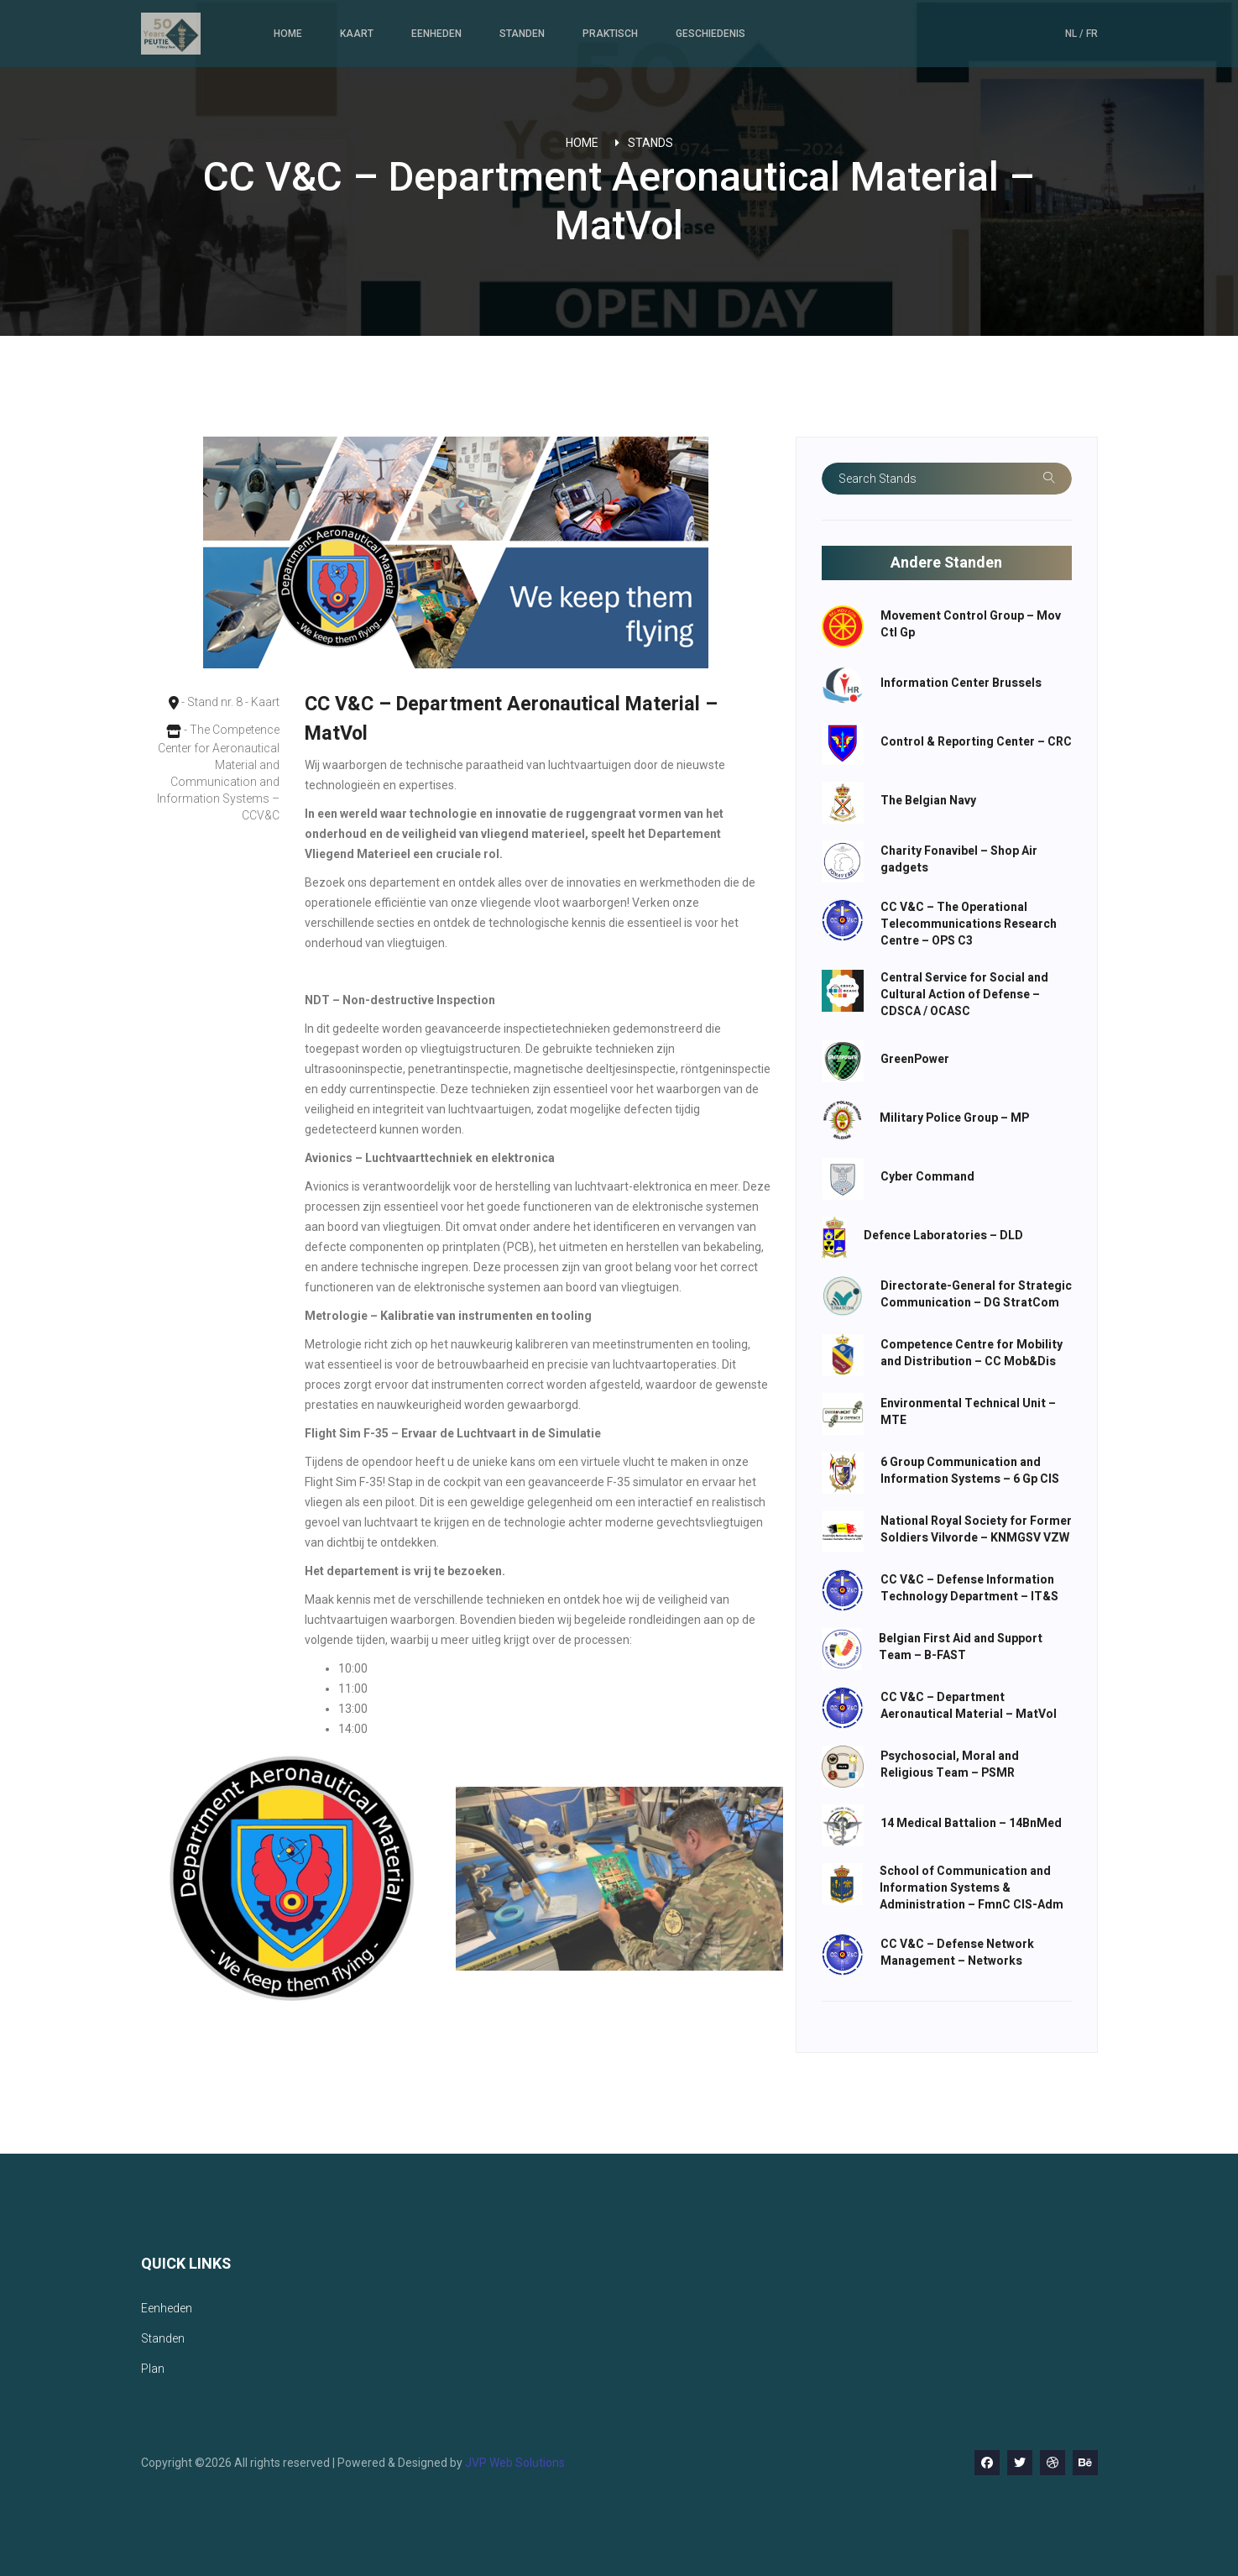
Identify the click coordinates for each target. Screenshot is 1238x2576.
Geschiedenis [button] (710, 33)
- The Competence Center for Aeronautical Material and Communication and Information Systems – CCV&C (216, 772)
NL (1072, 33)
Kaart (356, 33)
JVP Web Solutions (515, 2462)
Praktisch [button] (610, 33)
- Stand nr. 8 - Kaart (217, 702)
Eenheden (436, 33)
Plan (153, 2368)
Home (288, 33)
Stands (650, 142)
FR (1092, 33)
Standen (522, 33)
